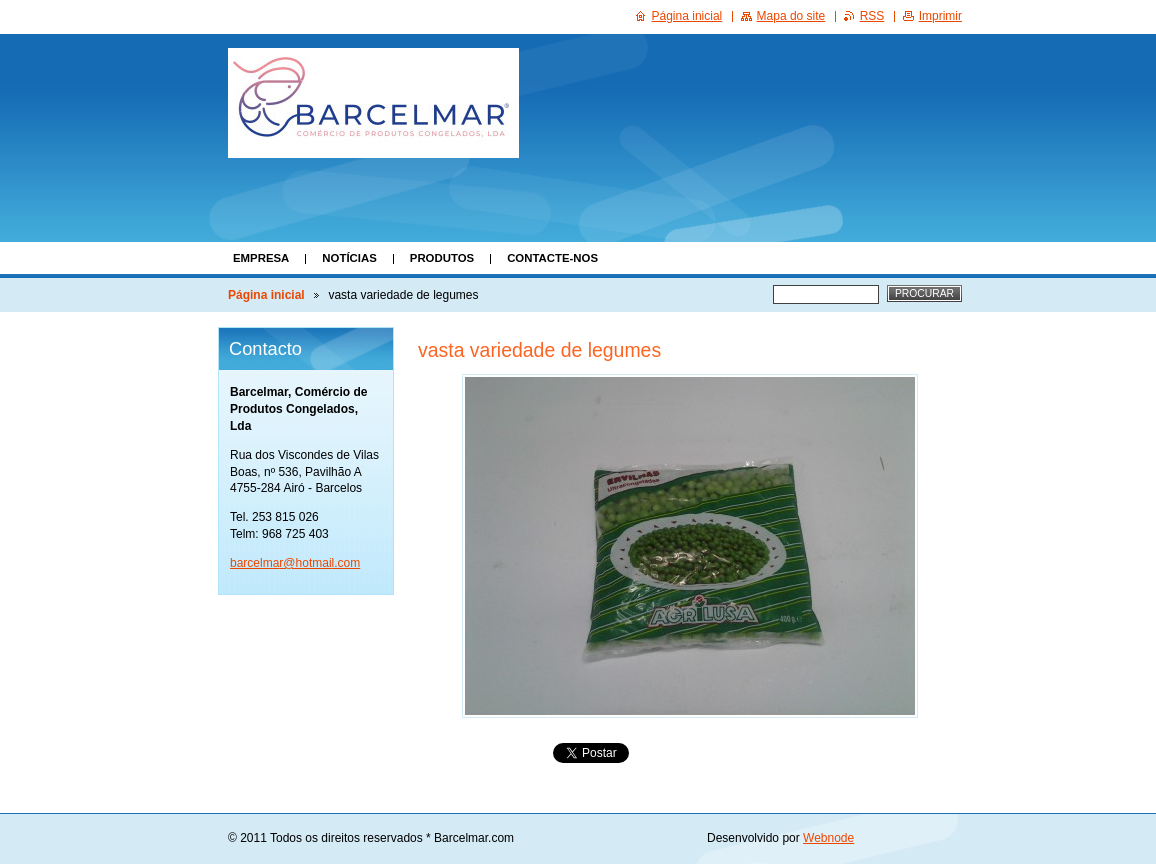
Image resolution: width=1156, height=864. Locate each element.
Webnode (828, 838)
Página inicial (266, 295)
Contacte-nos (552, 258)
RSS (872, 16)
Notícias (349, 258)
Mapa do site (791, 16)
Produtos (442, 258)
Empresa (261, 258)
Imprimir (940, 16)
